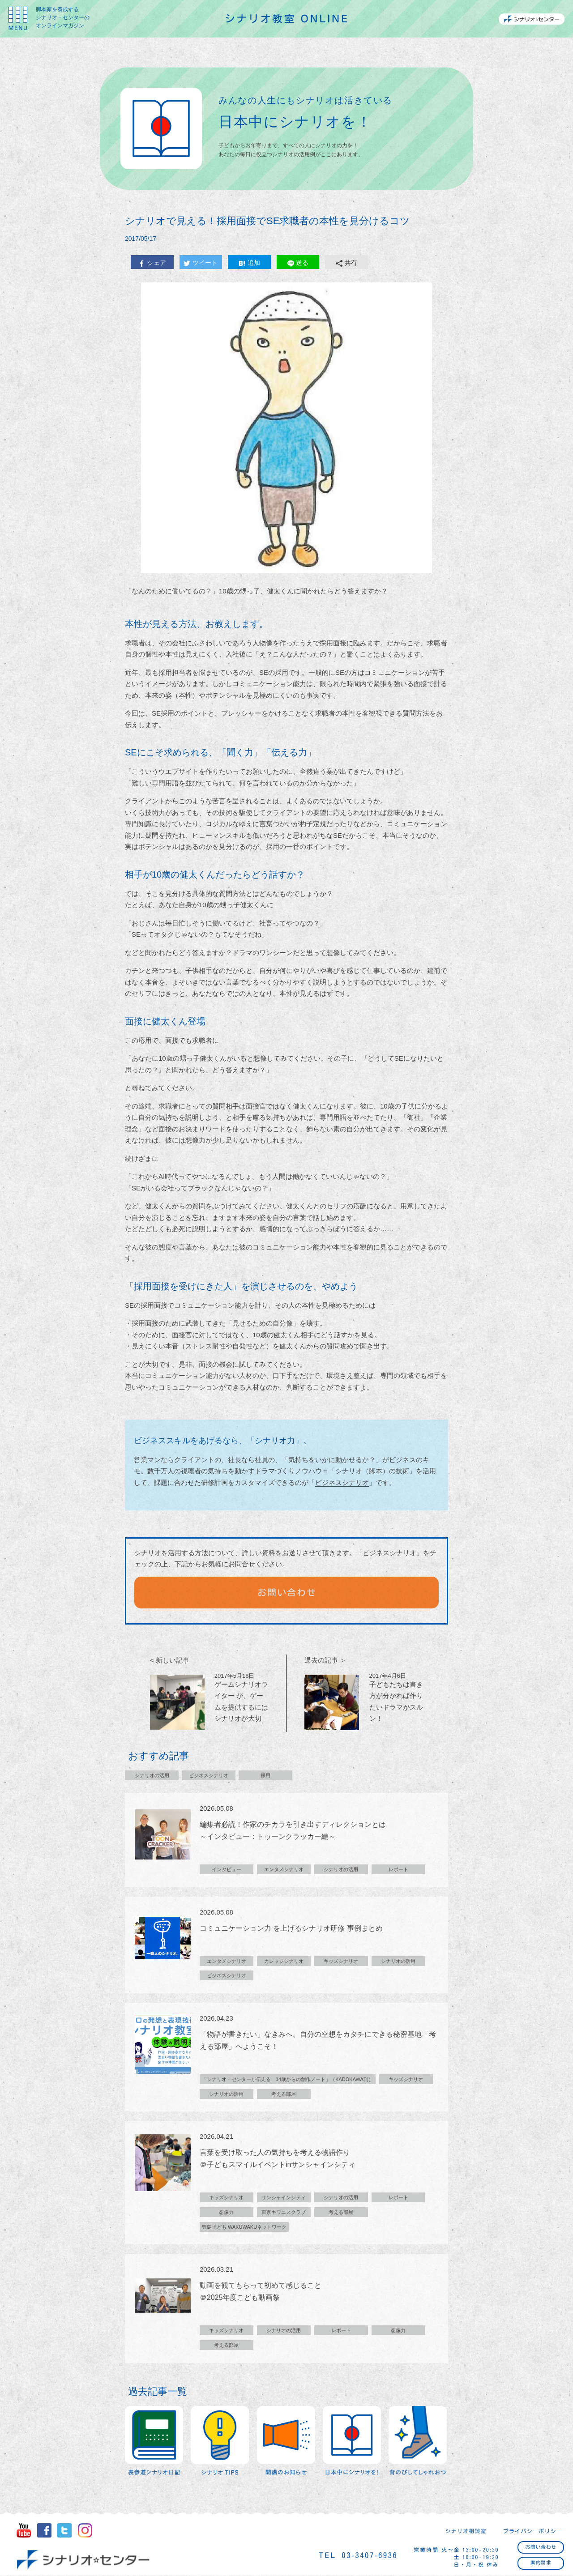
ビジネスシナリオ (342, 1482)
